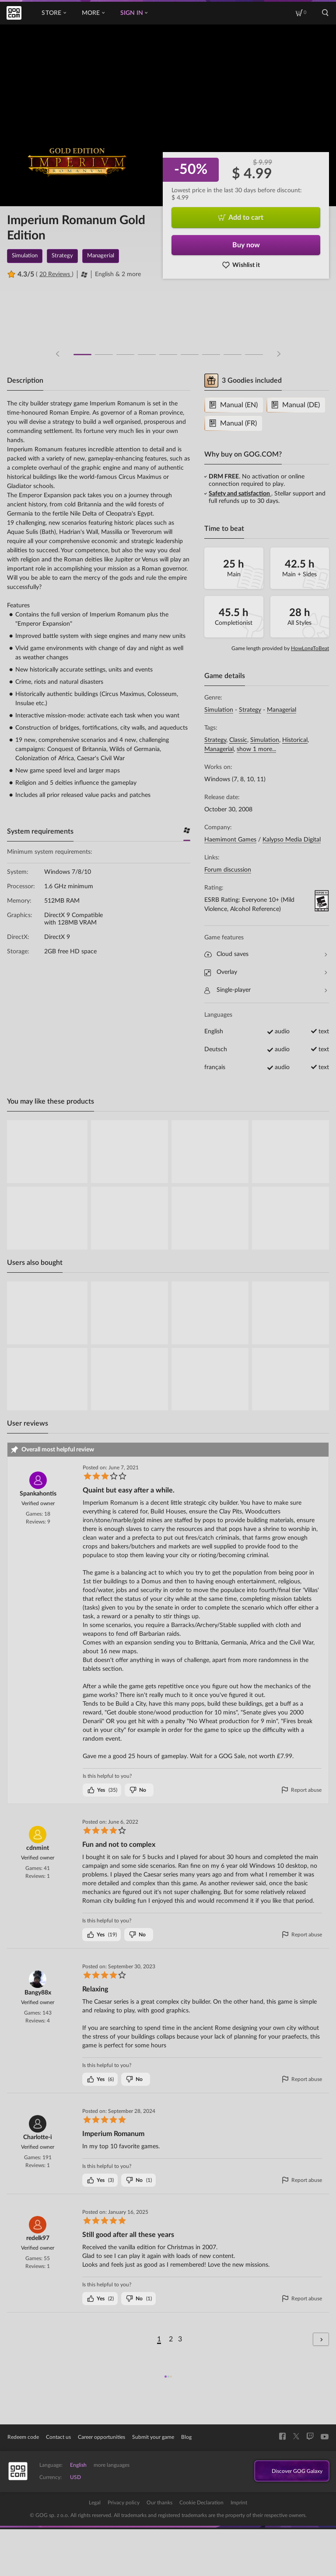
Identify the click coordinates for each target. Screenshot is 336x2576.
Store (54, 13)
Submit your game (153, 2437)
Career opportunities (101, 2437)
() (102, 1790)
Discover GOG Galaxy (288, 2471)
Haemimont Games (230, 840)
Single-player (265, 990)
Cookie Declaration (201, 2502)
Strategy (250, 710)
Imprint (239, 2502)
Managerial (281, 710)
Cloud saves (265, 954)
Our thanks (159, 2502)
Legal (95, 2502)
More (93, 13)
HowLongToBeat (310, 648)
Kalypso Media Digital (291, 840)
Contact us (58, 2437)
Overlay (265, 972)
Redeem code (23, 2437)
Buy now (246, 245)
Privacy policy (124, 2502)
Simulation (218, 710)
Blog (186, 2437)
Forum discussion (227, 870)
